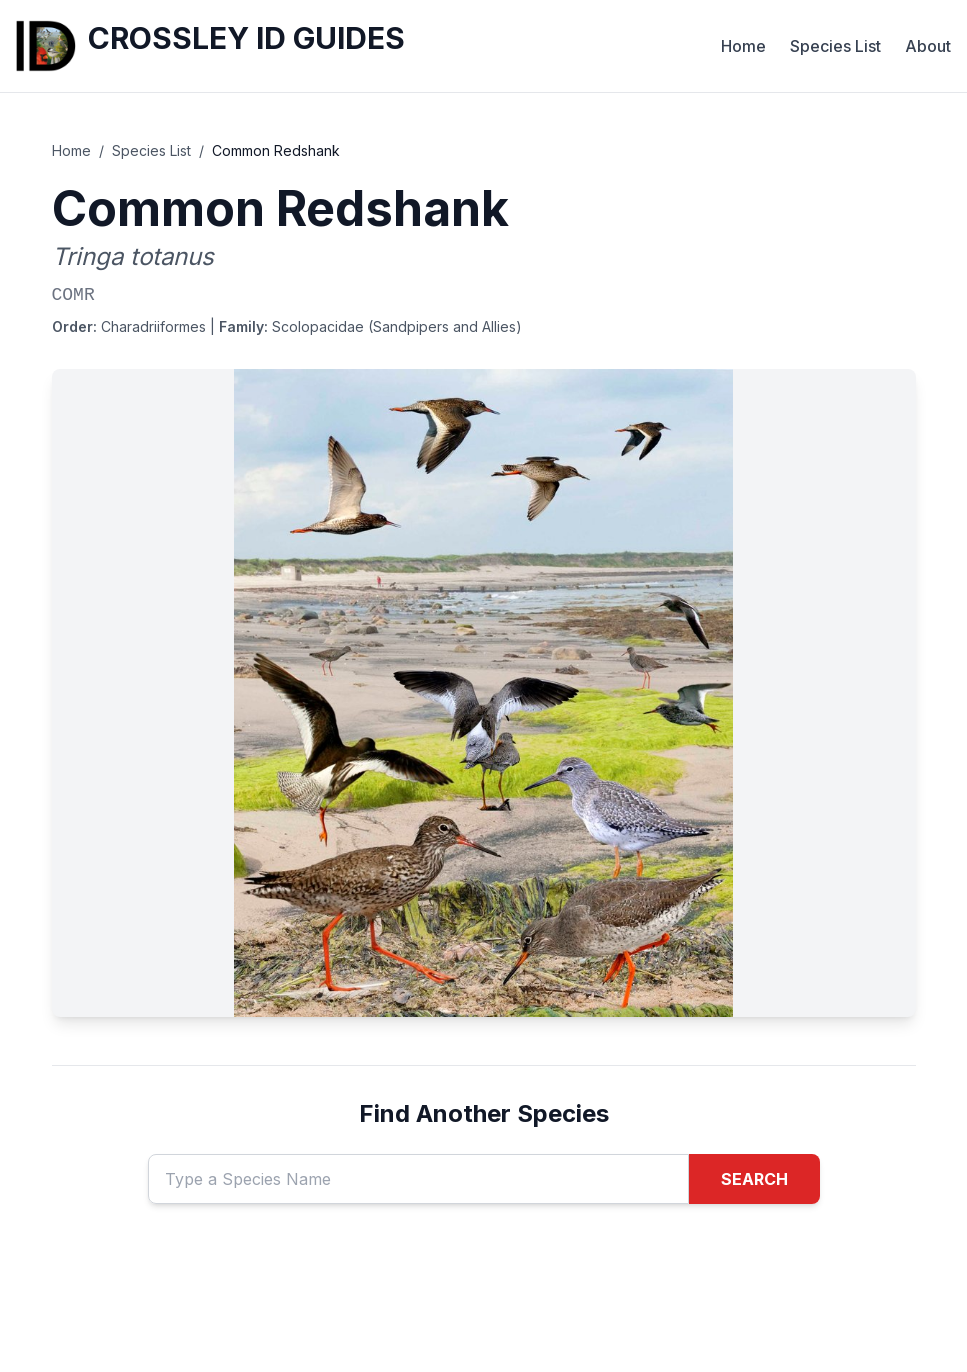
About (928, 46)
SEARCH (754, 1179)
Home (743, 46)
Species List (835, 46)
